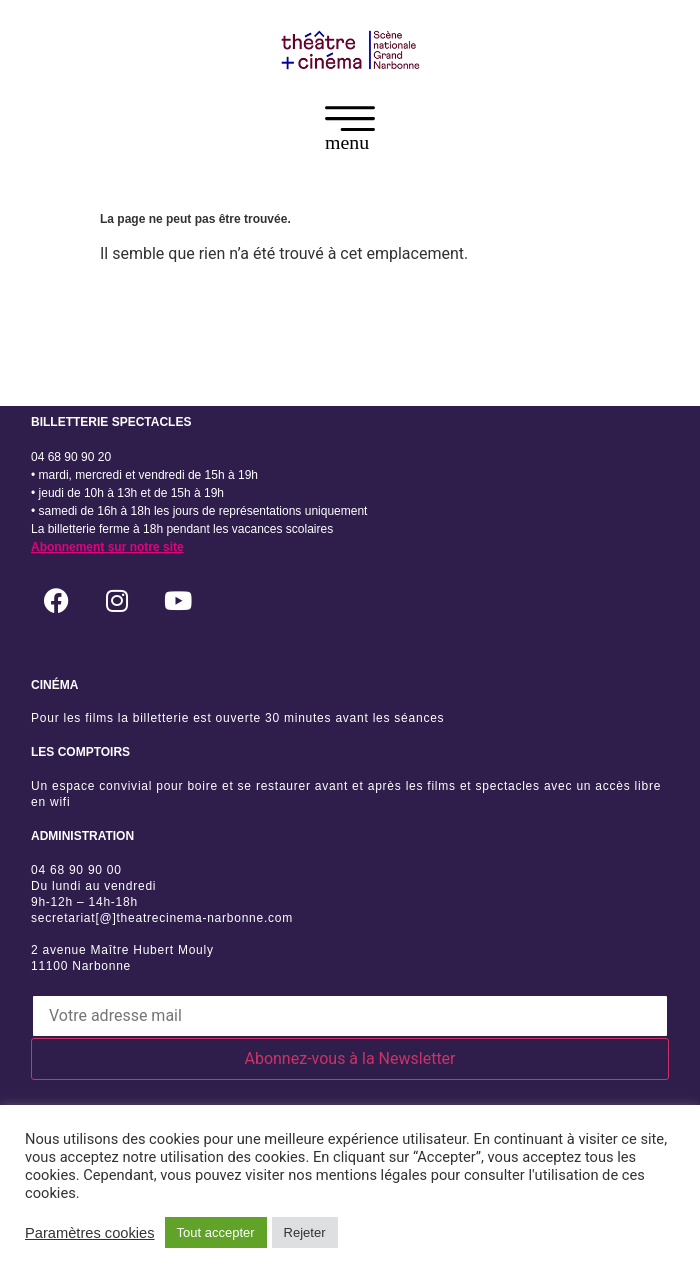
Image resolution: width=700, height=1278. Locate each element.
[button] (350, 132)
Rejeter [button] (305, 1232)
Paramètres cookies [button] (90, 1233)
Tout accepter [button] (216, 1232)
